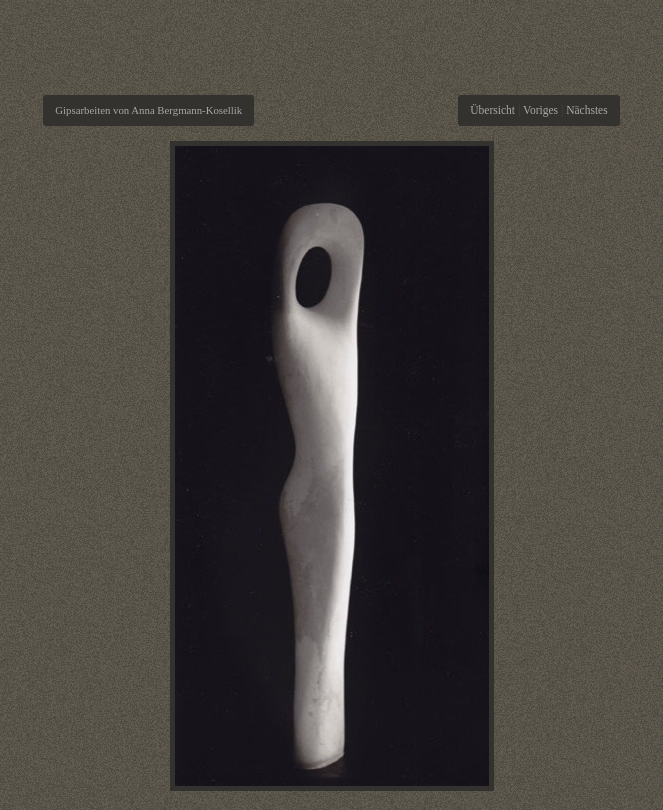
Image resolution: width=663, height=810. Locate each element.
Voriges (540, 110)
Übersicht (492, 110)
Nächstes (587, 110)
